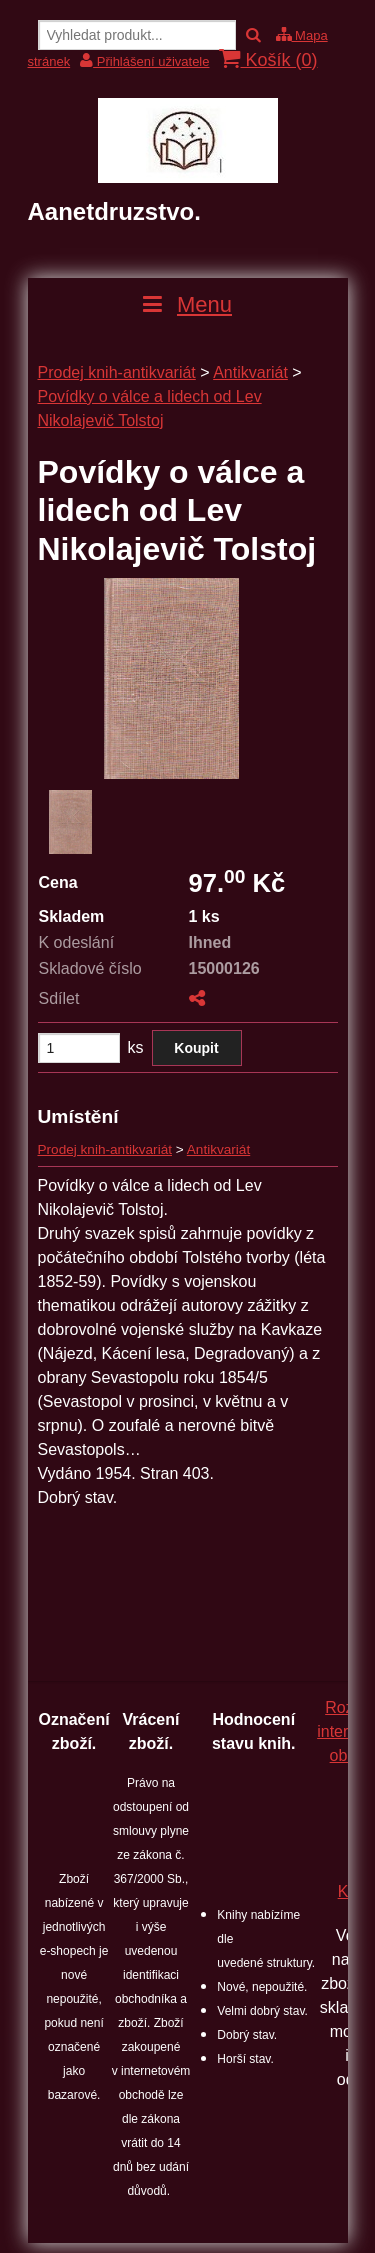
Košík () (268, 59)
